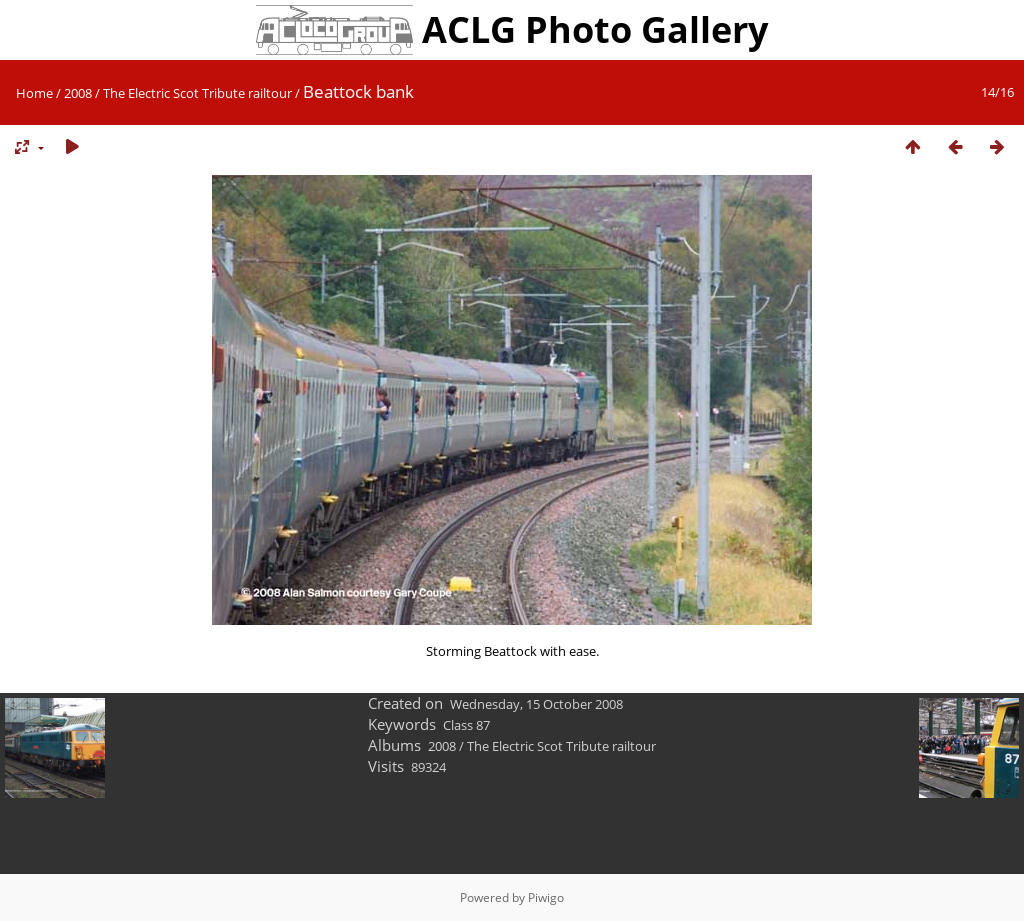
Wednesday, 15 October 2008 (536, 704)
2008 (78, 93)
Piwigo (546, 897)
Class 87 (466, 725)
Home (34, 93)
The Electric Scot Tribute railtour (197, 93)
